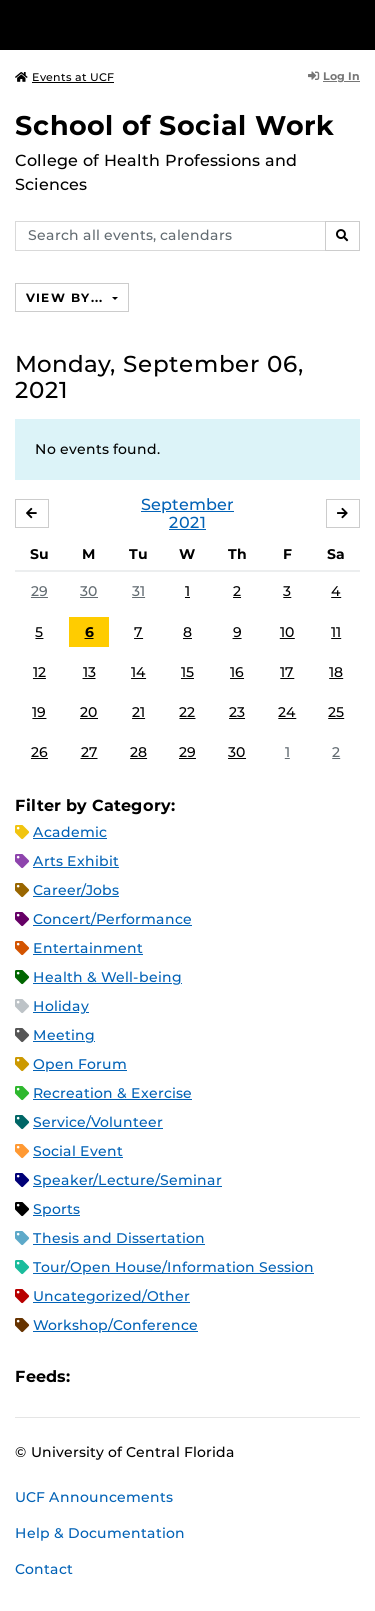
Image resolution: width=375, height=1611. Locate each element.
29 (39, 591)
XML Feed (198, 1376)
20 (89, 712)
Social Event (78, 1151)
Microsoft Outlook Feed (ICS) (130, 1376)
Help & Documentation (100, 1533)
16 (237, 672)
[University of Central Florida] (152, 24)
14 (138, 672)
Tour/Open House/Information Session (173, 1267)
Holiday (61, 1006)
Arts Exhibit (76, 861)
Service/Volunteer (98, 1122)
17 (287, 672)
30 (89, 591)
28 (138, 752)
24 (287, 712)
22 (187, 712)
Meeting (64, 1035)
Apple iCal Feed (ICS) (96, 1376)
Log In (334, 76)
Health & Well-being (107, 977)
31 (138, 591)
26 (39, 752)
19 (39, 712)
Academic (70, 832)
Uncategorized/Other (111, 1296)
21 (138, 712)
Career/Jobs (76, 890)
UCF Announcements (94, 1497)
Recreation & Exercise (112, 1093)
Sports (56, 1209)
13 (89, 672)
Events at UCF (64, 77)
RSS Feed (164, 1376)
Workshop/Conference (115, 1325)
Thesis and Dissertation (119, 1238)
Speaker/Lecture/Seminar (127, 1180)
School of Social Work (174, 125)
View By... (67, 297)
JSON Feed (232, 1376)
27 (89, 752)
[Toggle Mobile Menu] (355, 23)
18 (336, 672)
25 (336, 712)
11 (336, 632)
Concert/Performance (112, 919)
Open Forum (80, 1064)
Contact (44, 1569)
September (187, 504)
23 (237, 712)
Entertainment (88, 948)
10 (287, 632)
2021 (187, 522)
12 (39, 672)
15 (187, 672)
